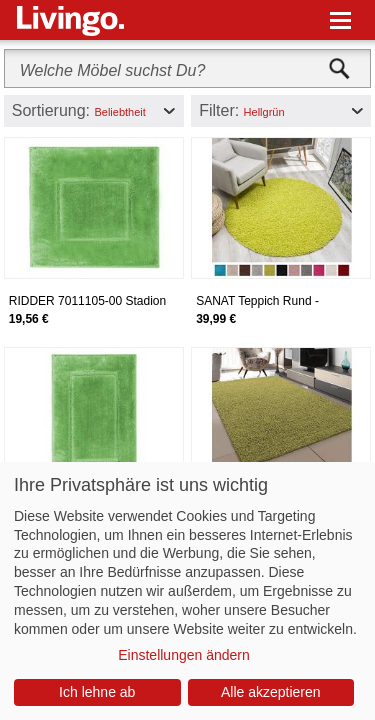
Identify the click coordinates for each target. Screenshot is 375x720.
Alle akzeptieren (271, 692)
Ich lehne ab (97, 692)
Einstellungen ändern (184, 655)
